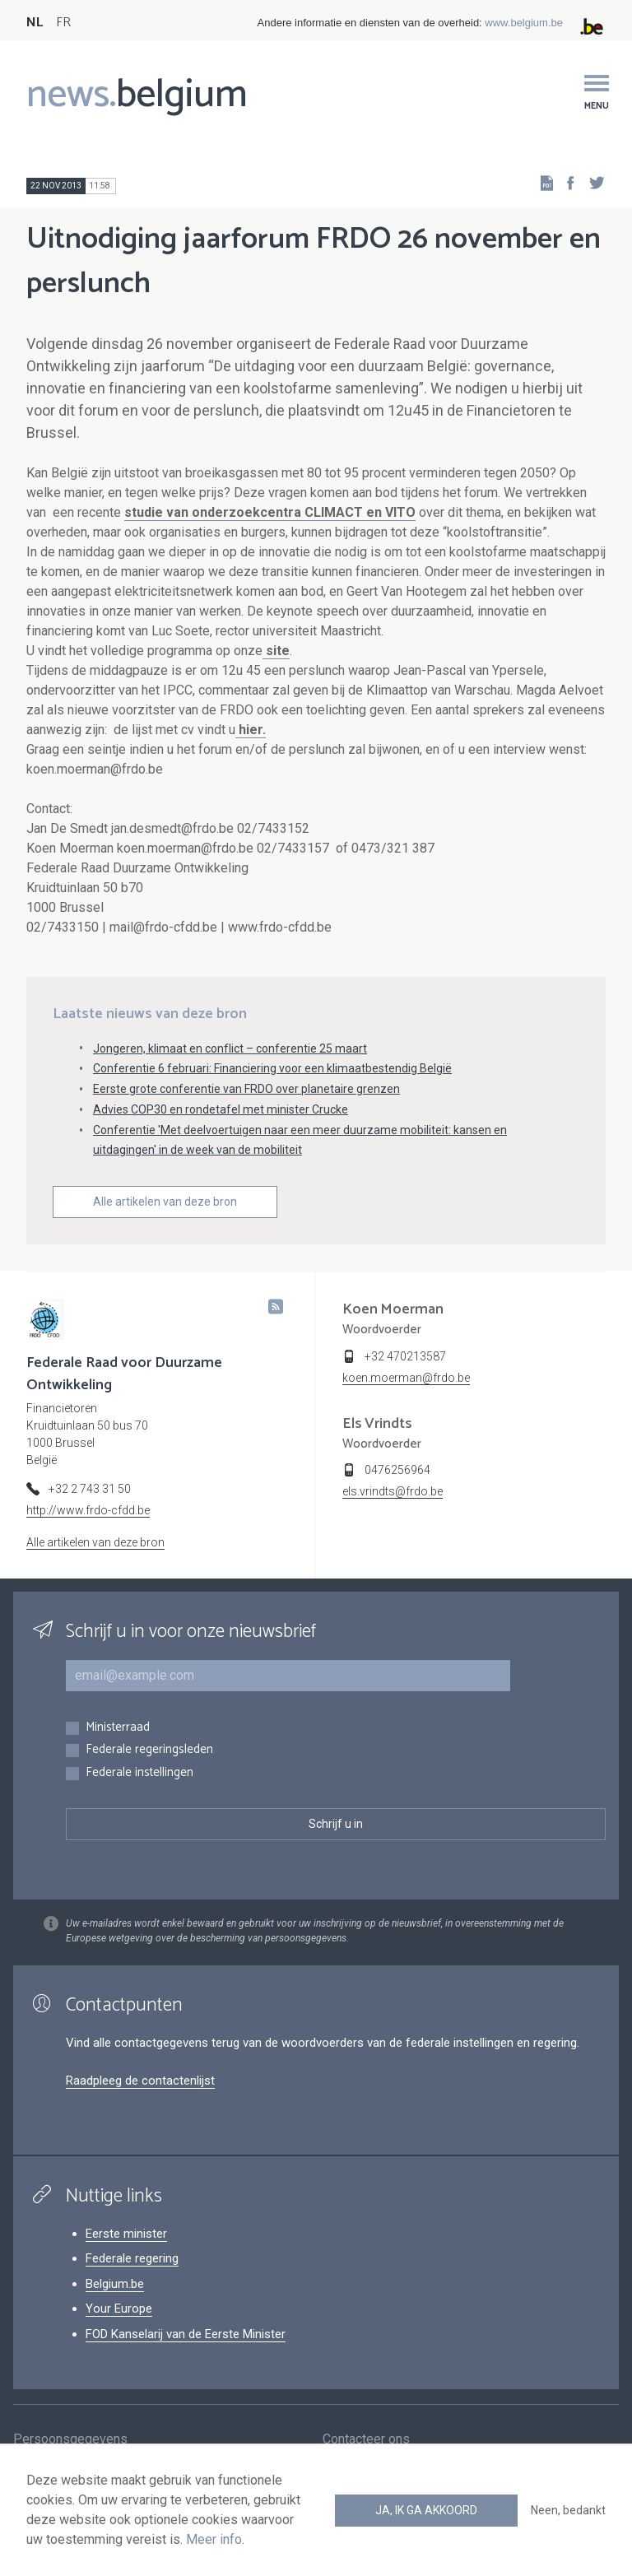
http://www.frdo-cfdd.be (88, 1510)
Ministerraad (118, 1727)
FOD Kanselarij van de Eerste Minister (186, 2334)
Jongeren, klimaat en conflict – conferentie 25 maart (230, 1048)
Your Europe (119, 2308)
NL (34, 23)
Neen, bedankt (568, 2510)
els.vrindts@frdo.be (392, 1491)
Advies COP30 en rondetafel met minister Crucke (220, 1109)
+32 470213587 (405, 1356)
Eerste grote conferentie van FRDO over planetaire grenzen (246, 1088)
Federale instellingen (139, 1773)
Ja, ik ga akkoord (426, 2510)
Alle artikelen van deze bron (165, 1201)
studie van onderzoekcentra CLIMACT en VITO (270, 512)
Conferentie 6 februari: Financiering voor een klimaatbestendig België (272, 1068)
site (276, 650)
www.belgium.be (524, 22)
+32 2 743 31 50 (90, 1488)
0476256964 (397, 1469)
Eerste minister (126, 2233)
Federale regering (132, 2258)
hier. (250, 729)
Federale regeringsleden (149, 1750)
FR (63, 23)
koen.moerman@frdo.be (406, 1377)
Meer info (214, 2539)
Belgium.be (115, 2283)
